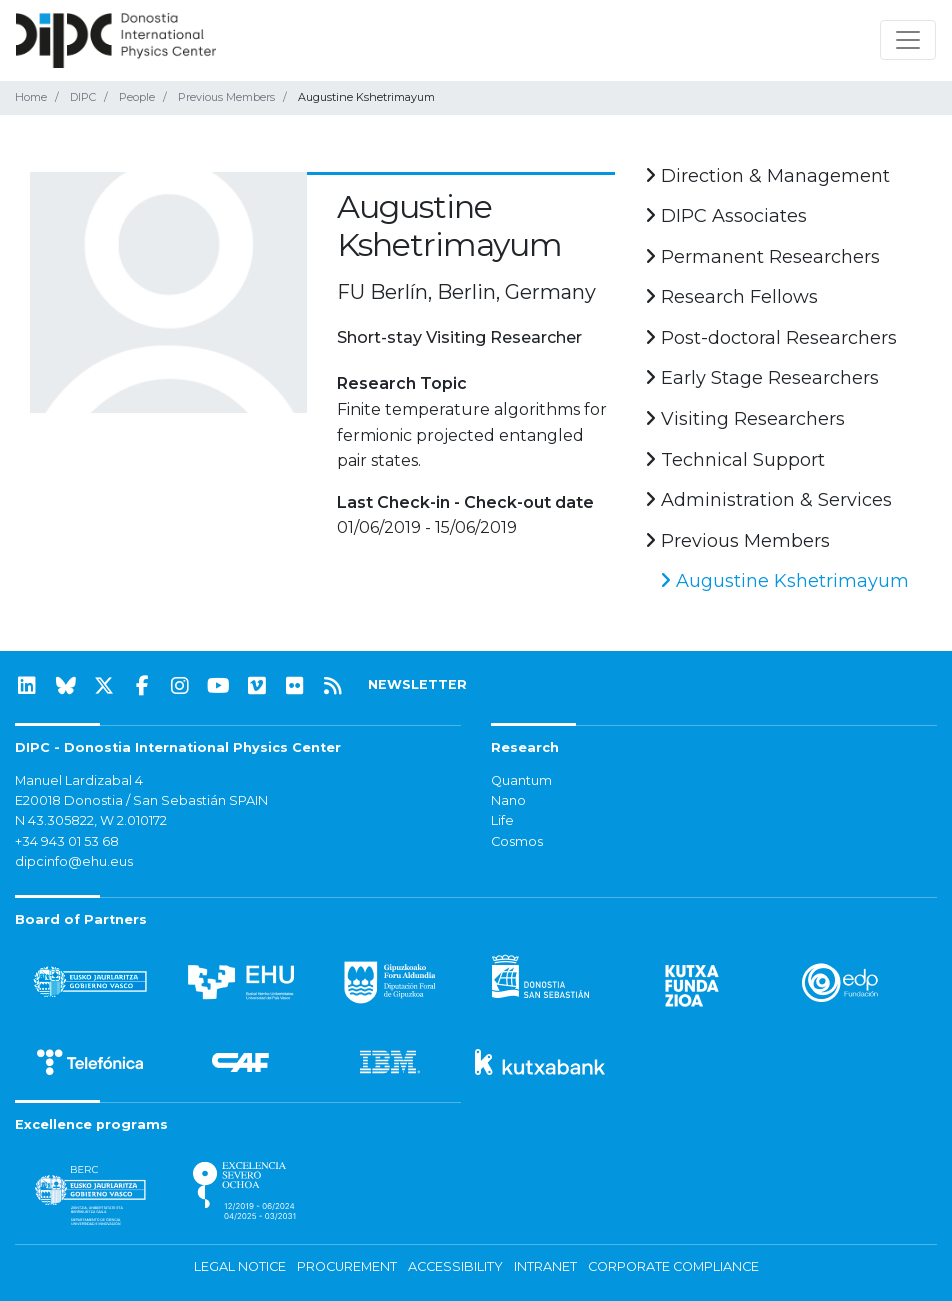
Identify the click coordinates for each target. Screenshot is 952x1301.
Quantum (521, 780)
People (137, 97)
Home (31, 97)
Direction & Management (767, 176)
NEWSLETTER (417, 684)
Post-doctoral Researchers (771, 338)
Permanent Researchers (762, 257)
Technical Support (735, 460)
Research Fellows (731, 297)
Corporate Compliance (673, 1266)
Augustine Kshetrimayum (784, 581)
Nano (508, 800)
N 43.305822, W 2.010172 (91, 820)
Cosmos (517, 841)
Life (502, 820)
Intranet (545, 1266)
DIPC (83, 97)
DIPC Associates (726, 216)
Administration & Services (768, 500)
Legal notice (240, 1266)
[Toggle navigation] (908, 40)
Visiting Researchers (745, 419)
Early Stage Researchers (762, 378)
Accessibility (455, 1266)
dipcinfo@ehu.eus (74, 861)
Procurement (347, 1266)
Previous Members (226, 97)
